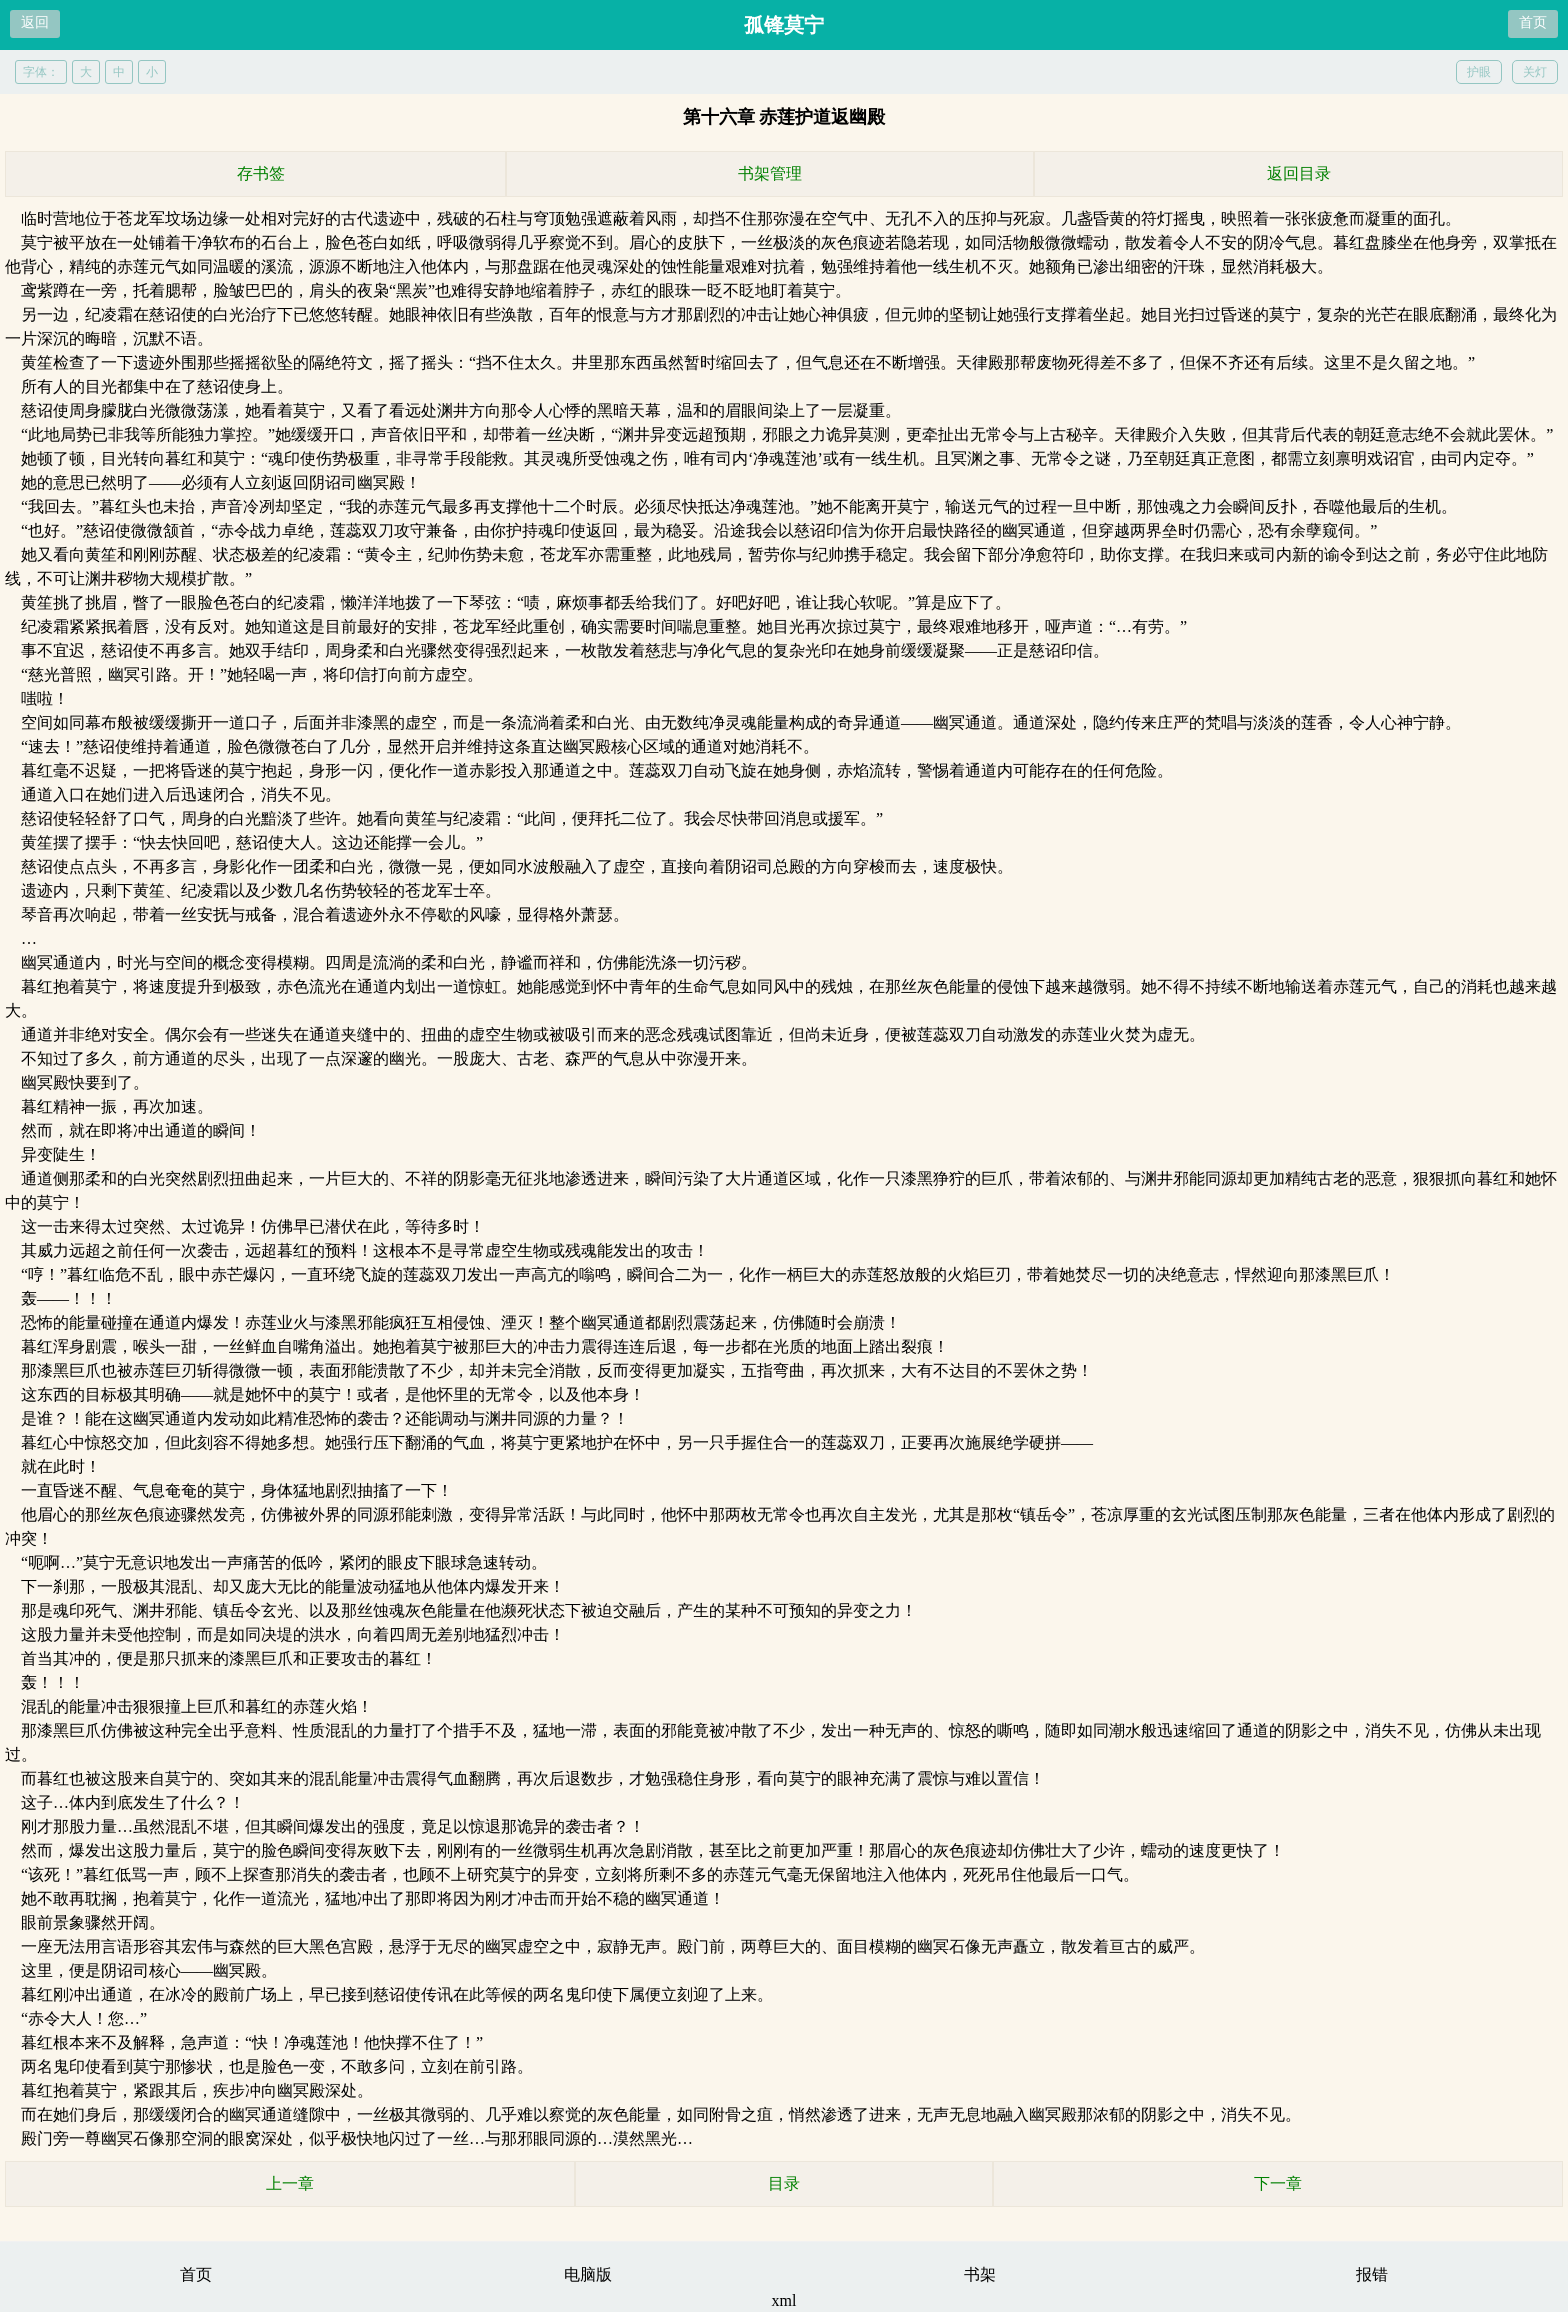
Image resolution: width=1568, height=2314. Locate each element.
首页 (1533, 22)
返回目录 (1299, 173)
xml (784, 2300)
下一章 (1278, 2183)
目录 (784, 2183)
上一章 (290, 2183)
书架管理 (770, 173)
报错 (1372, 2274)
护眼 (1479, 72)
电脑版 (588, 2274)
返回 (35, 22)
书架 (980, 2274)
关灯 (1535, 72)
